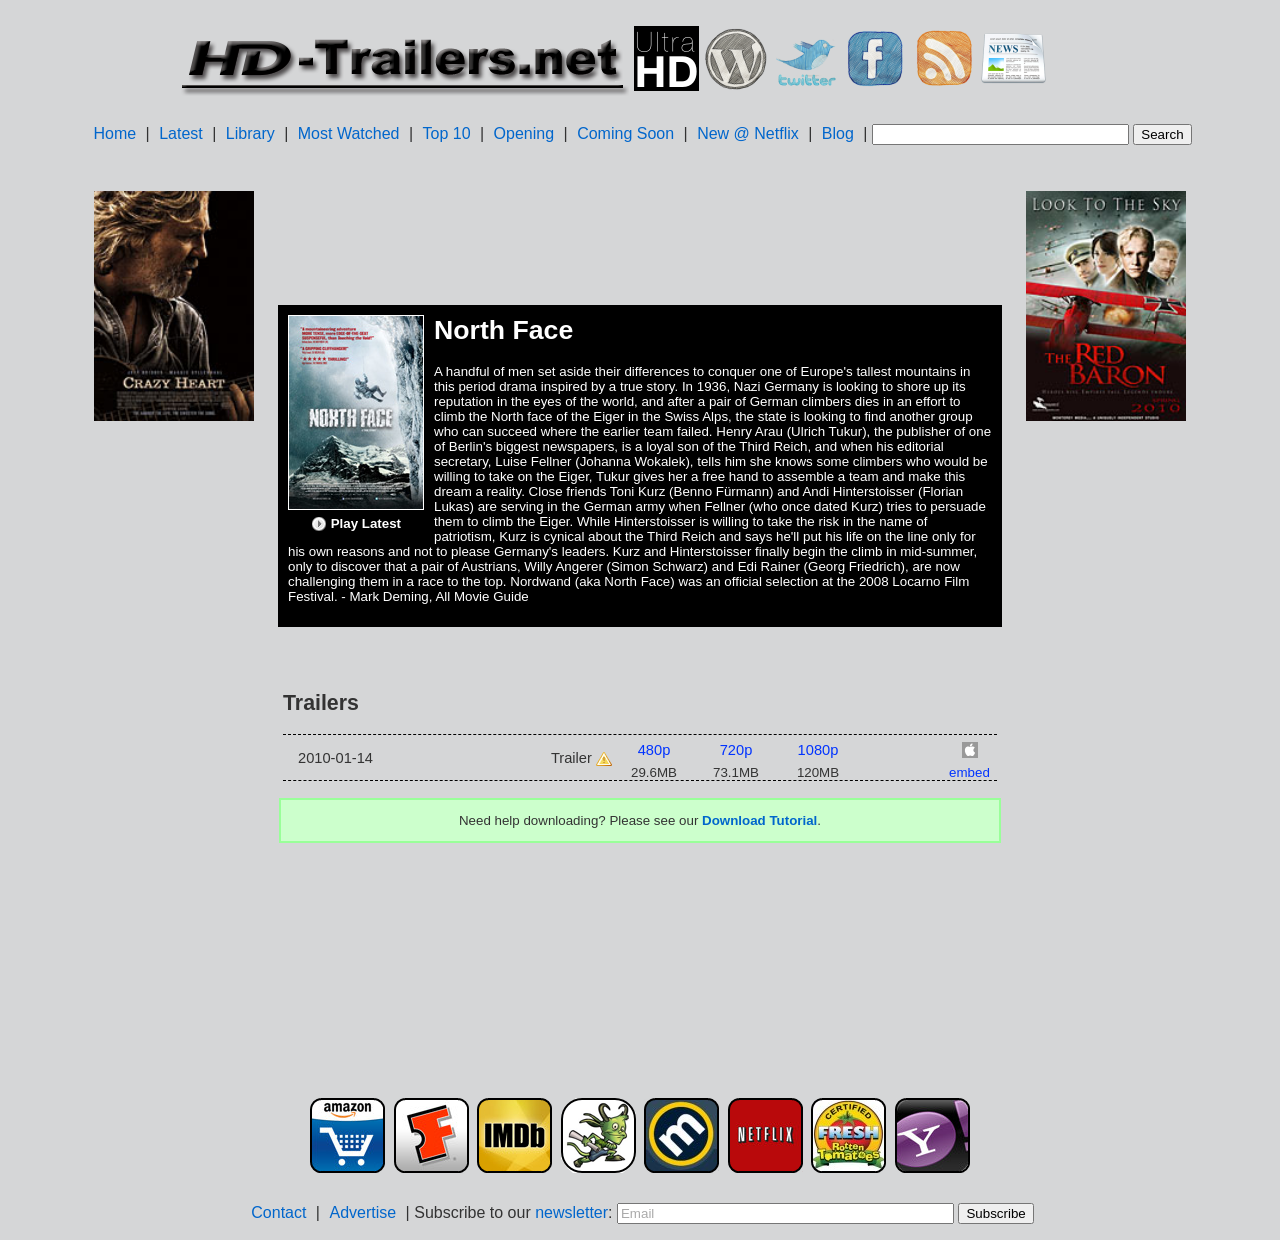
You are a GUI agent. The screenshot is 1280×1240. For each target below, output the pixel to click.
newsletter (571, 1212)
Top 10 (447, 133)
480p (654, 750)
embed (969, 772)
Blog (838, 133)
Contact (278, 1212)
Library (250, 133)
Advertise (362, 1212)
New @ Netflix (748, 133)
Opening (524, 133)
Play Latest (356, 524)
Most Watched (349, 133)
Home (114, 133)
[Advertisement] (174, 741)
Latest (181, 133)
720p (736, 750)
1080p (818, 750)
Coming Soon (625, 133)
